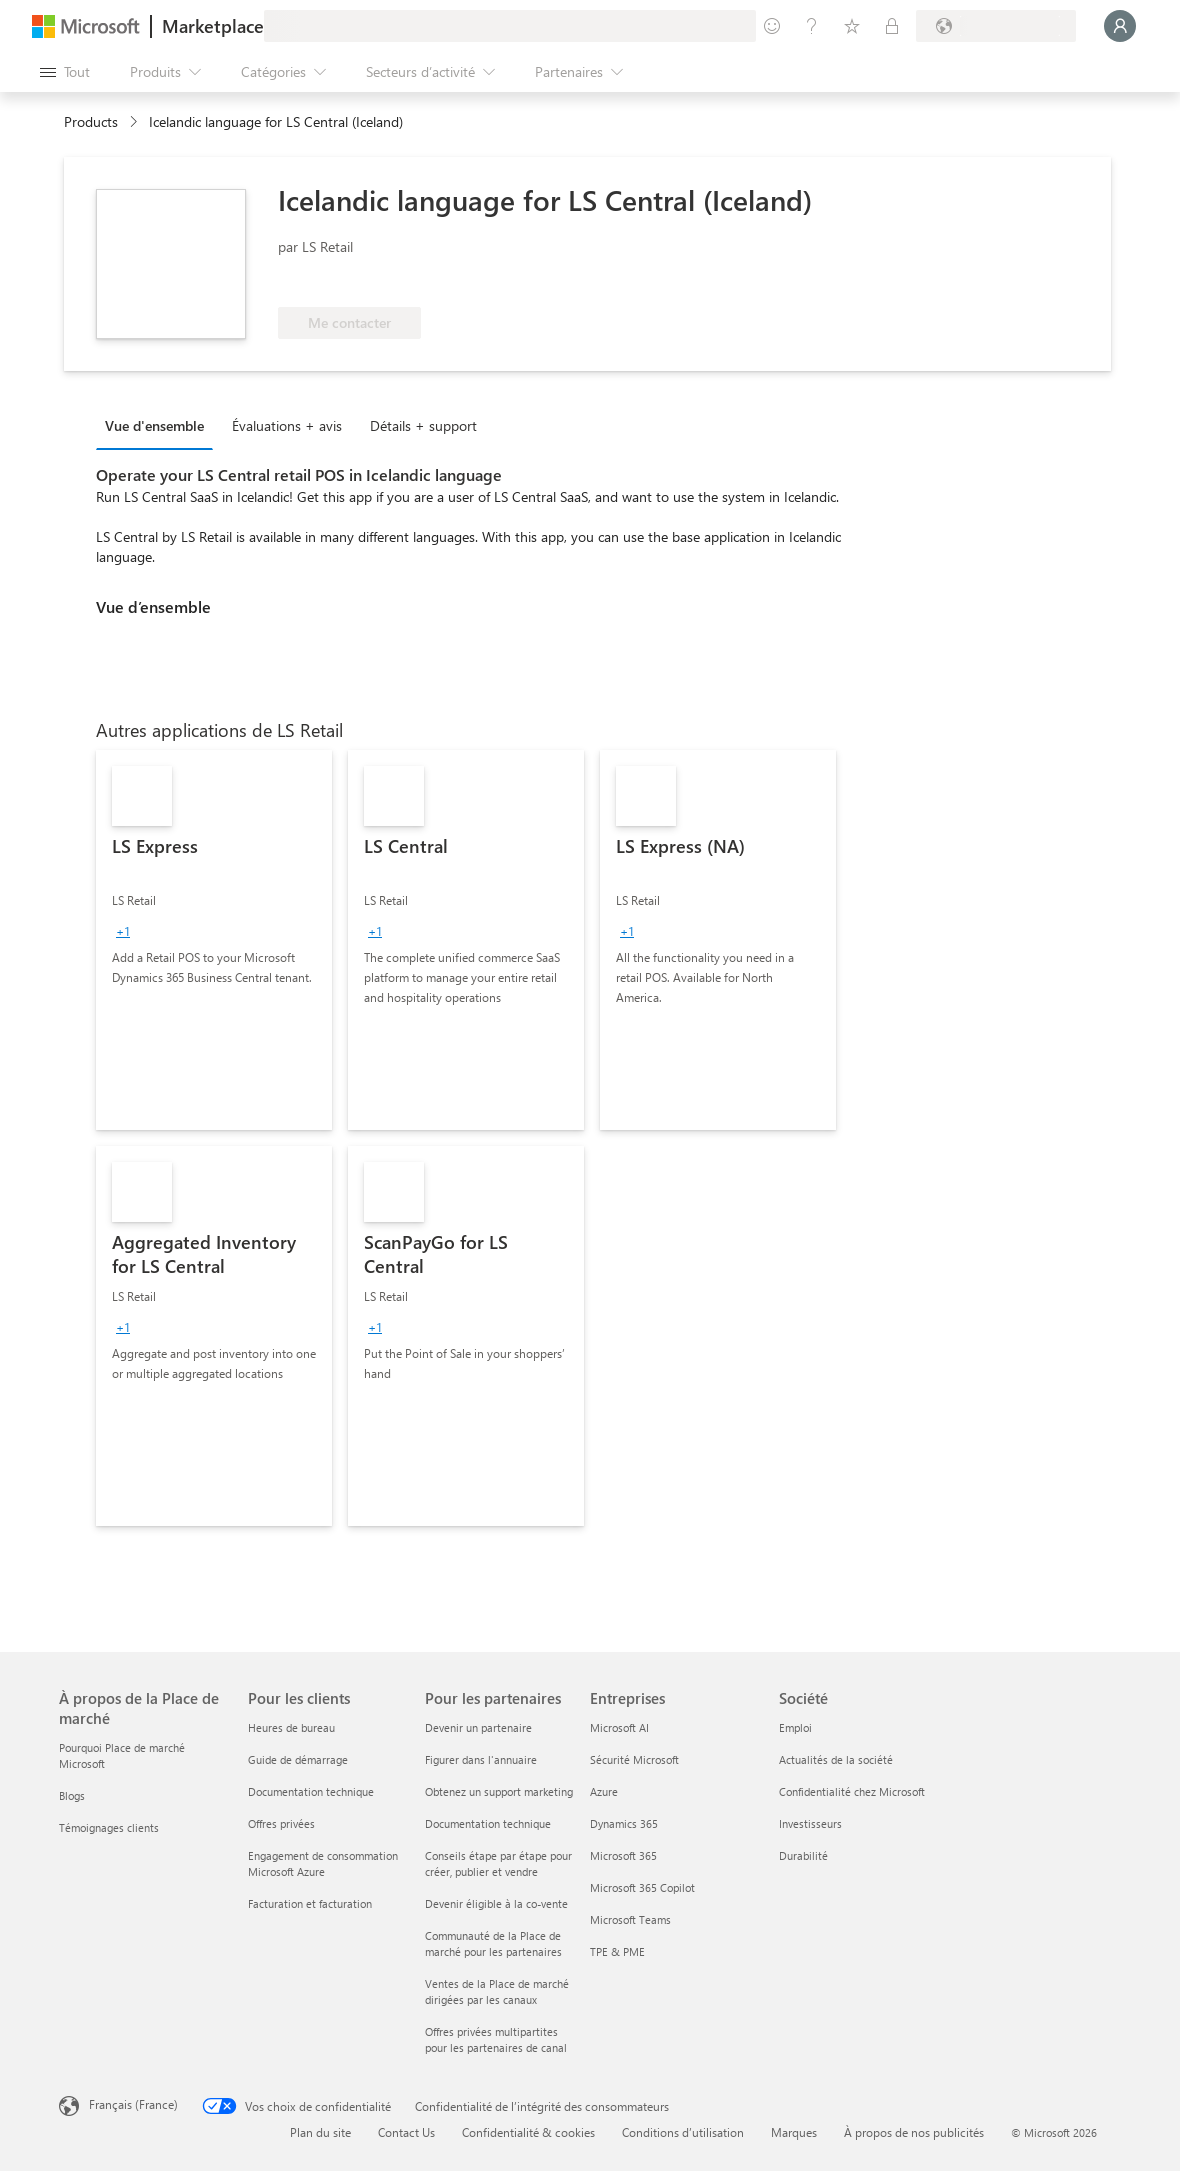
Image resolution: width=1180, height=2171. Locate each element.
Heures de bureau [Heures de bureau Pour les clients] (291, 1727)
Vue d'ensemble (154, 425)
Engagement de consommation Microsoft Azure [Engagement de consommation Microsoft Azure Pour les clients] (323, 1863)
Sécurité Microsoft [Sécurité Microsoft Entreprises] (634, 1759)
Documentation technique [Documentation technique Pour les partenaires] (488, 1823)
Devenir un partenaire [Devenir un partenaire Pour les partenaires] (478, 1727)
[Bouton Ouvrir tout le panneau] (65, 72)
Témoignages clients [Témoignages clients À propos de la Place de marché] (109, 1827)
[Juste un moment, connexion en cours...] (1120, 26)
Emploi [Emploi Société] (795, 1727)
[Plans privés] (892, 26)
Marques (794, 2132)
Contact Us (406, 2132)
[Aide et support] (812, 26)
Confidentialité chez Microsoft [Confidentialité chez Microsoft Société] (852, 1791)
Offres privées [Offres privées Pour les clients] (281, 1823)
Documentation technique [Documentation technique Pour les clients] (311, 1791)
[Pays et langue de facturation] (996, 26)
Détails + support (423, 425)
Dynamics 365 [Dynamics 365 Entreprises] (624, 1823)
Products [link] (91, 121)
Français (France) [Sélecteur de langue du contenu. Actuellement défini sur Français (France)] (133, 2104)
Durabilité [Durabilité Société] (803, 1855)
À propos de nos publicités (914, 2132)
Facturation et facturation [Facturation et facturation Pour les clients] (310, 1903)
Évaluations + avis (287, 425)
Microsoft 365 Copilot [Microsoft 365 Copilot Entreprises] (642, 1887)
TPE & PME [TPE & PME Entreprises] (617, 1951)
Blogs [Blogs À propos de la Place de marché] (72, 1795)
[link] (214, 940)
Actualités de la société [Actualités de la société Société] (836, 1759)
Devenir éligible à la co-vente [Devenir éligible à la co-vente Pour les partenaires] (496, 1903)
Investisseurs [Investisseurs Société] (810, 1823)
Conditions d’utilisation (683, 2132)
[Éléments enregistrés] (852, 26)
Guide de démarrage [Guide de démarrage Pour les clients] (298, 1759)
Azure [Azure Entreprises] (604, 1791)
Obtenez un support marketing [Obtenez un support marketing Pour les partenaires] (499, 1791)
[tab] (159, 425)
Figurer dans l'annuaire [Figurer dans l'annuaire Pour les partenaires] (481, 1759)
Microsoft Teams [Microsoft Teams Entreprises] (630, 1919)
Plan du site (320, 2132)
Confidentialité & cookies (528, 2132)
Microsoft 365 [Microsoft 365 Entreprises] (623, 1855)
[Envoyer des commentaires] (772, 26)
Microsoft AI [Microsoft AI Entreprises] (619, 1727)
